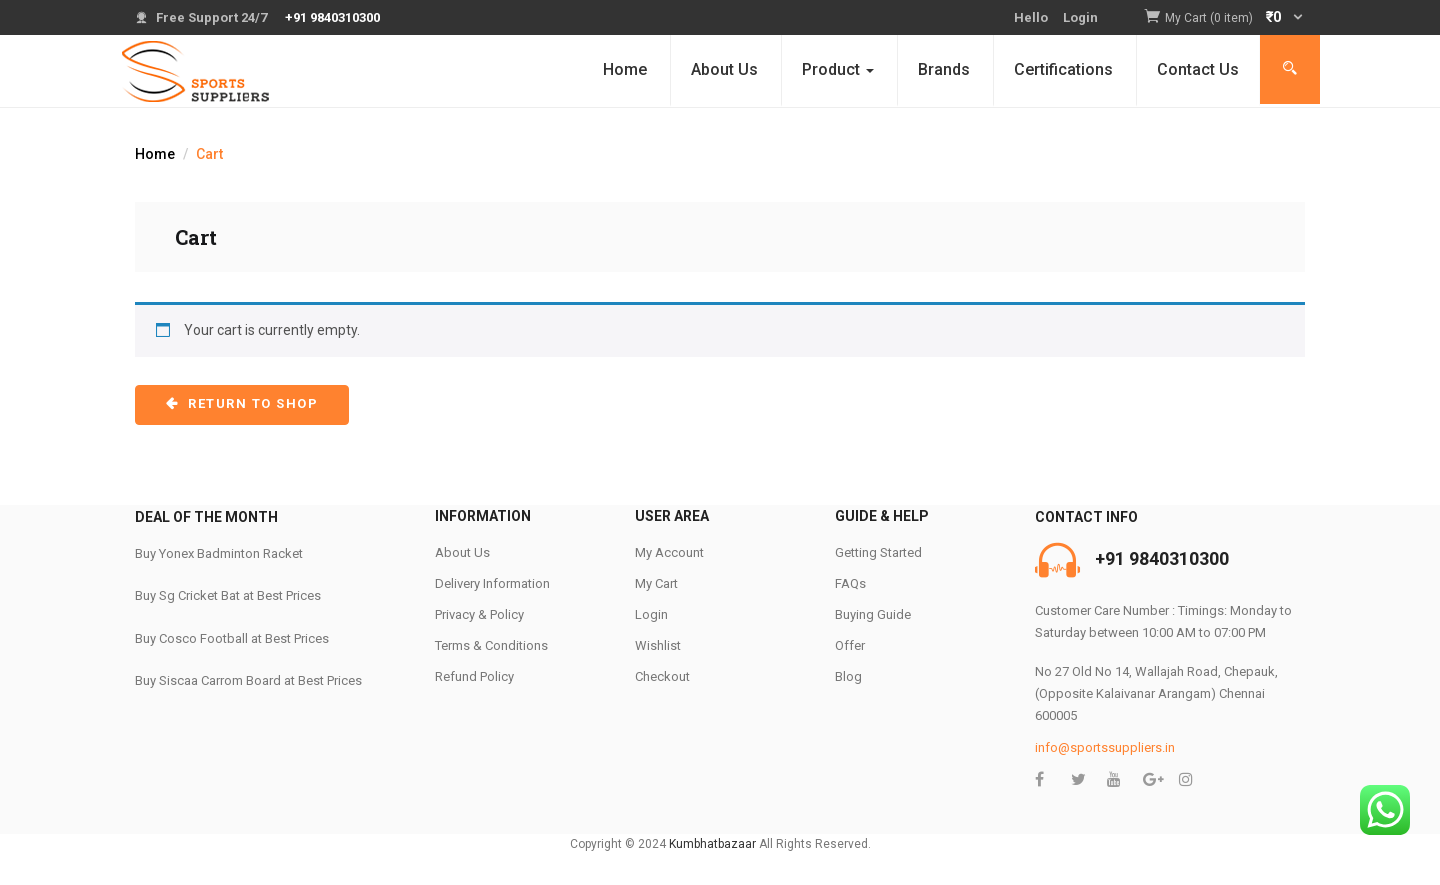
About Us (724, 69)
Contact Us (1198, 69)
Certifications (1063, 69)
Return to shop (251, 403)
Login (1080, 17)
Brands (944, 69)
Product (838, 69)
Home (625, 69)
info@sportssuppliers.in (1105, 747)
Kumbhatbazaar (712, 844)
